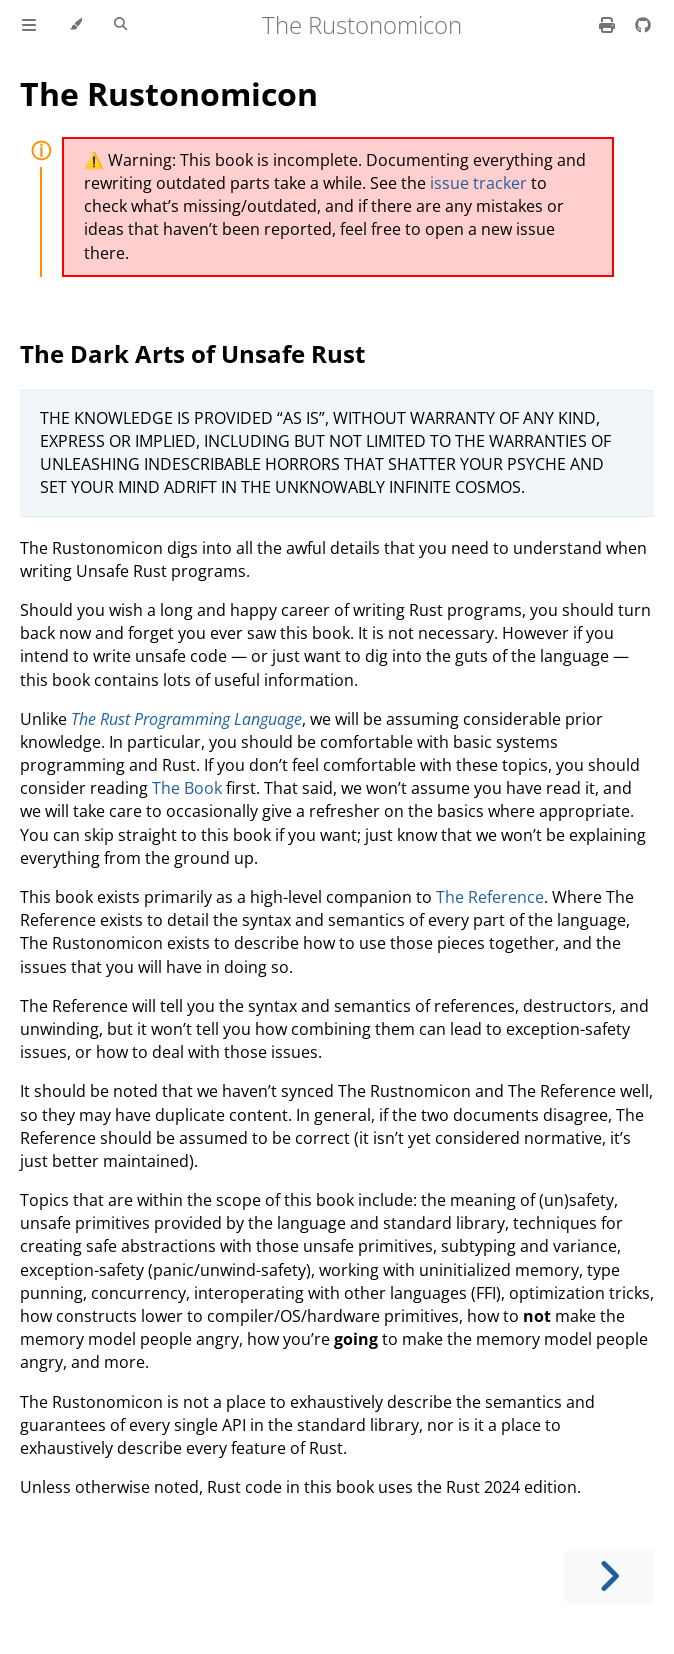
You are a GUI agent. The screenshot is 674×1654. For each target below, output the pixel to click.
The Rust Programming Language (186, 719)
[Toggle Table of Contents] (29, 25)
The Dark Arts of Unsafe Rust (192, 353)
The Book (187, 788)
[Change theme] (75, 25)
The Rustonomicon (169, 93)
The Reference (490, 897)
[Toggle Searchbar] (120, 25)
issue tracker (478, 183)
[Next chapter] (609, 1576)
